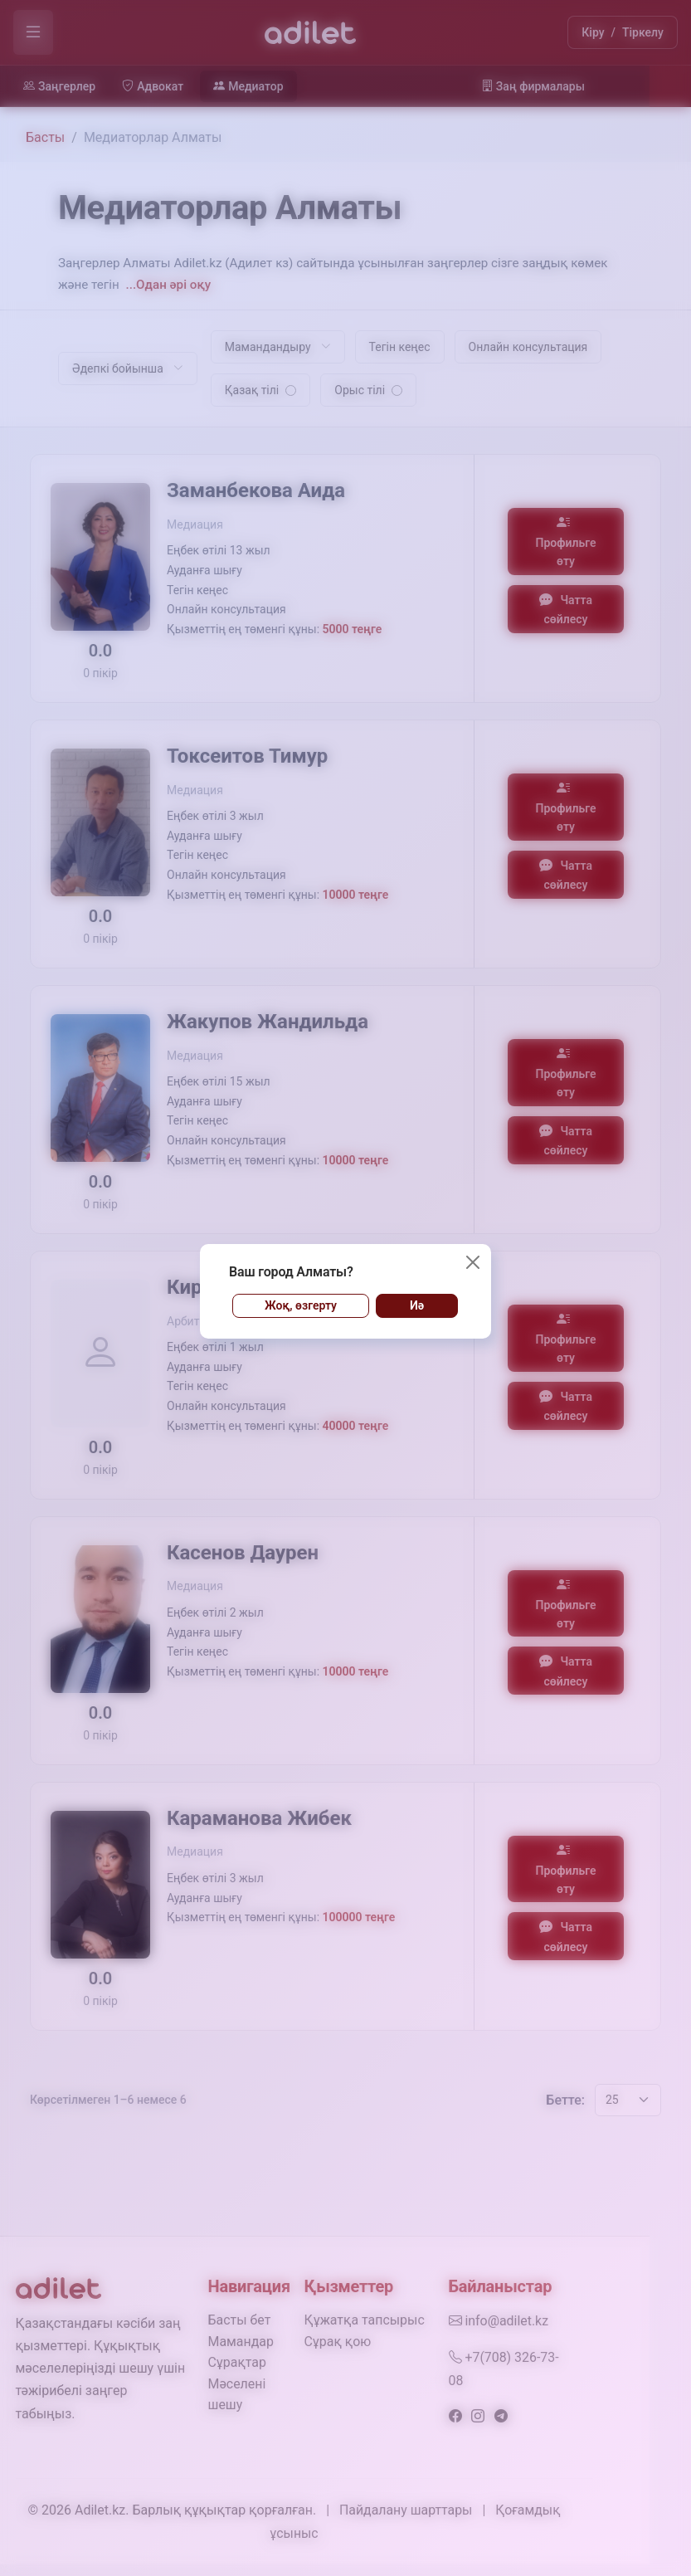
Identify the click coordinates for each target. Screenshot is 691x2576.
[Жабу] (473, 1262)
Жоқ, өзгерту (301, 1305)
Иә (417, 1305)
